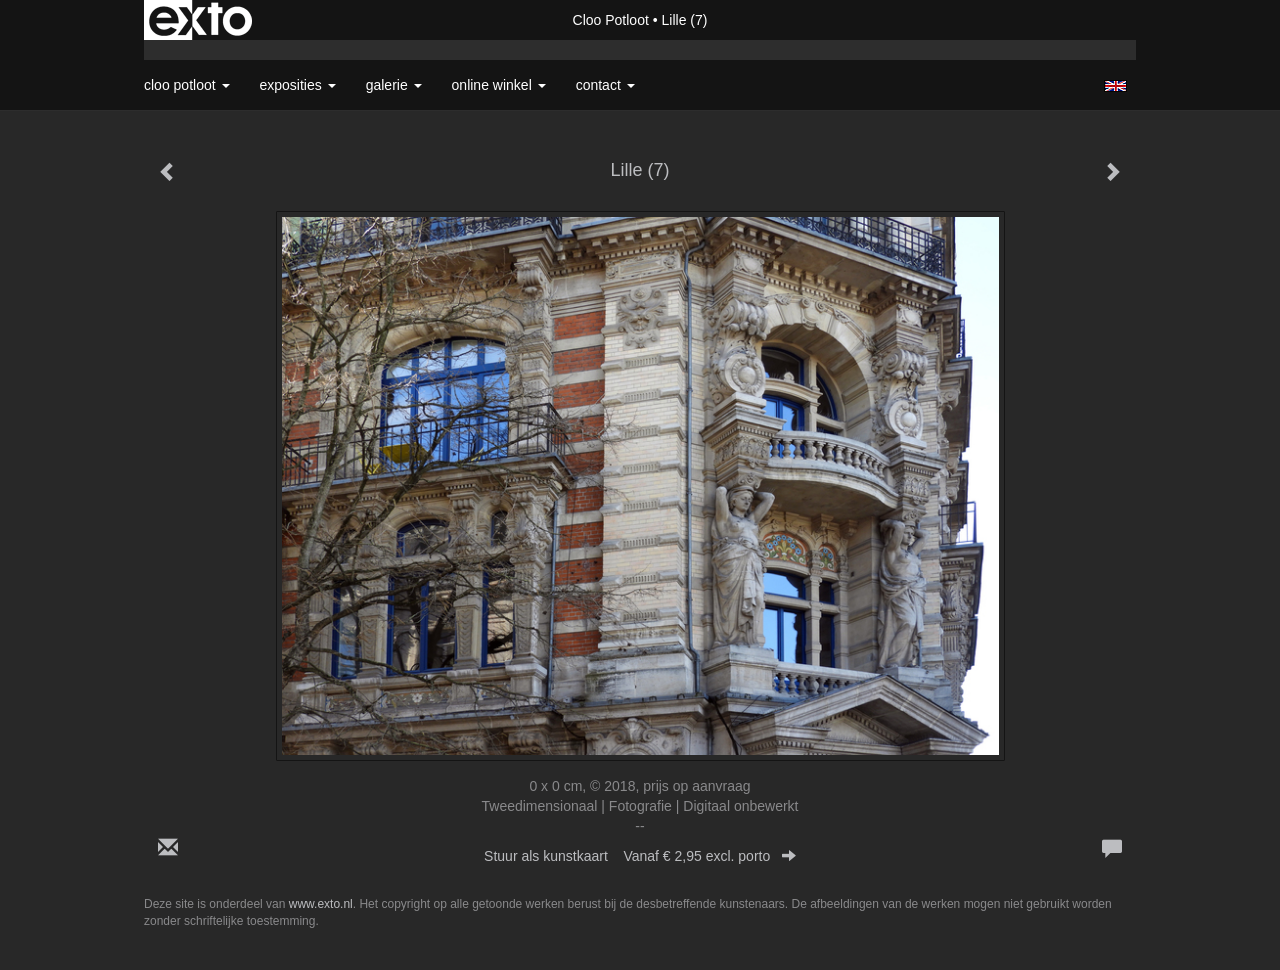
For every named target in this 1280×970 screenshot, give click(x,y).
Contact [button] (605, 85)
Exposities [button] (298, 85)
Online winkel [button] (499, 85)
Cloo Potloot (611, 20)
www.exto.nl (321, 904)
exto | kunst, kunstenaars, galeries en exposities (200, 20)
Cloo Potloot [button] (187, 85)
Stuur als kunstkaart (640, 856)
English (1115, 86)
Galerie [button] (394, 85)
